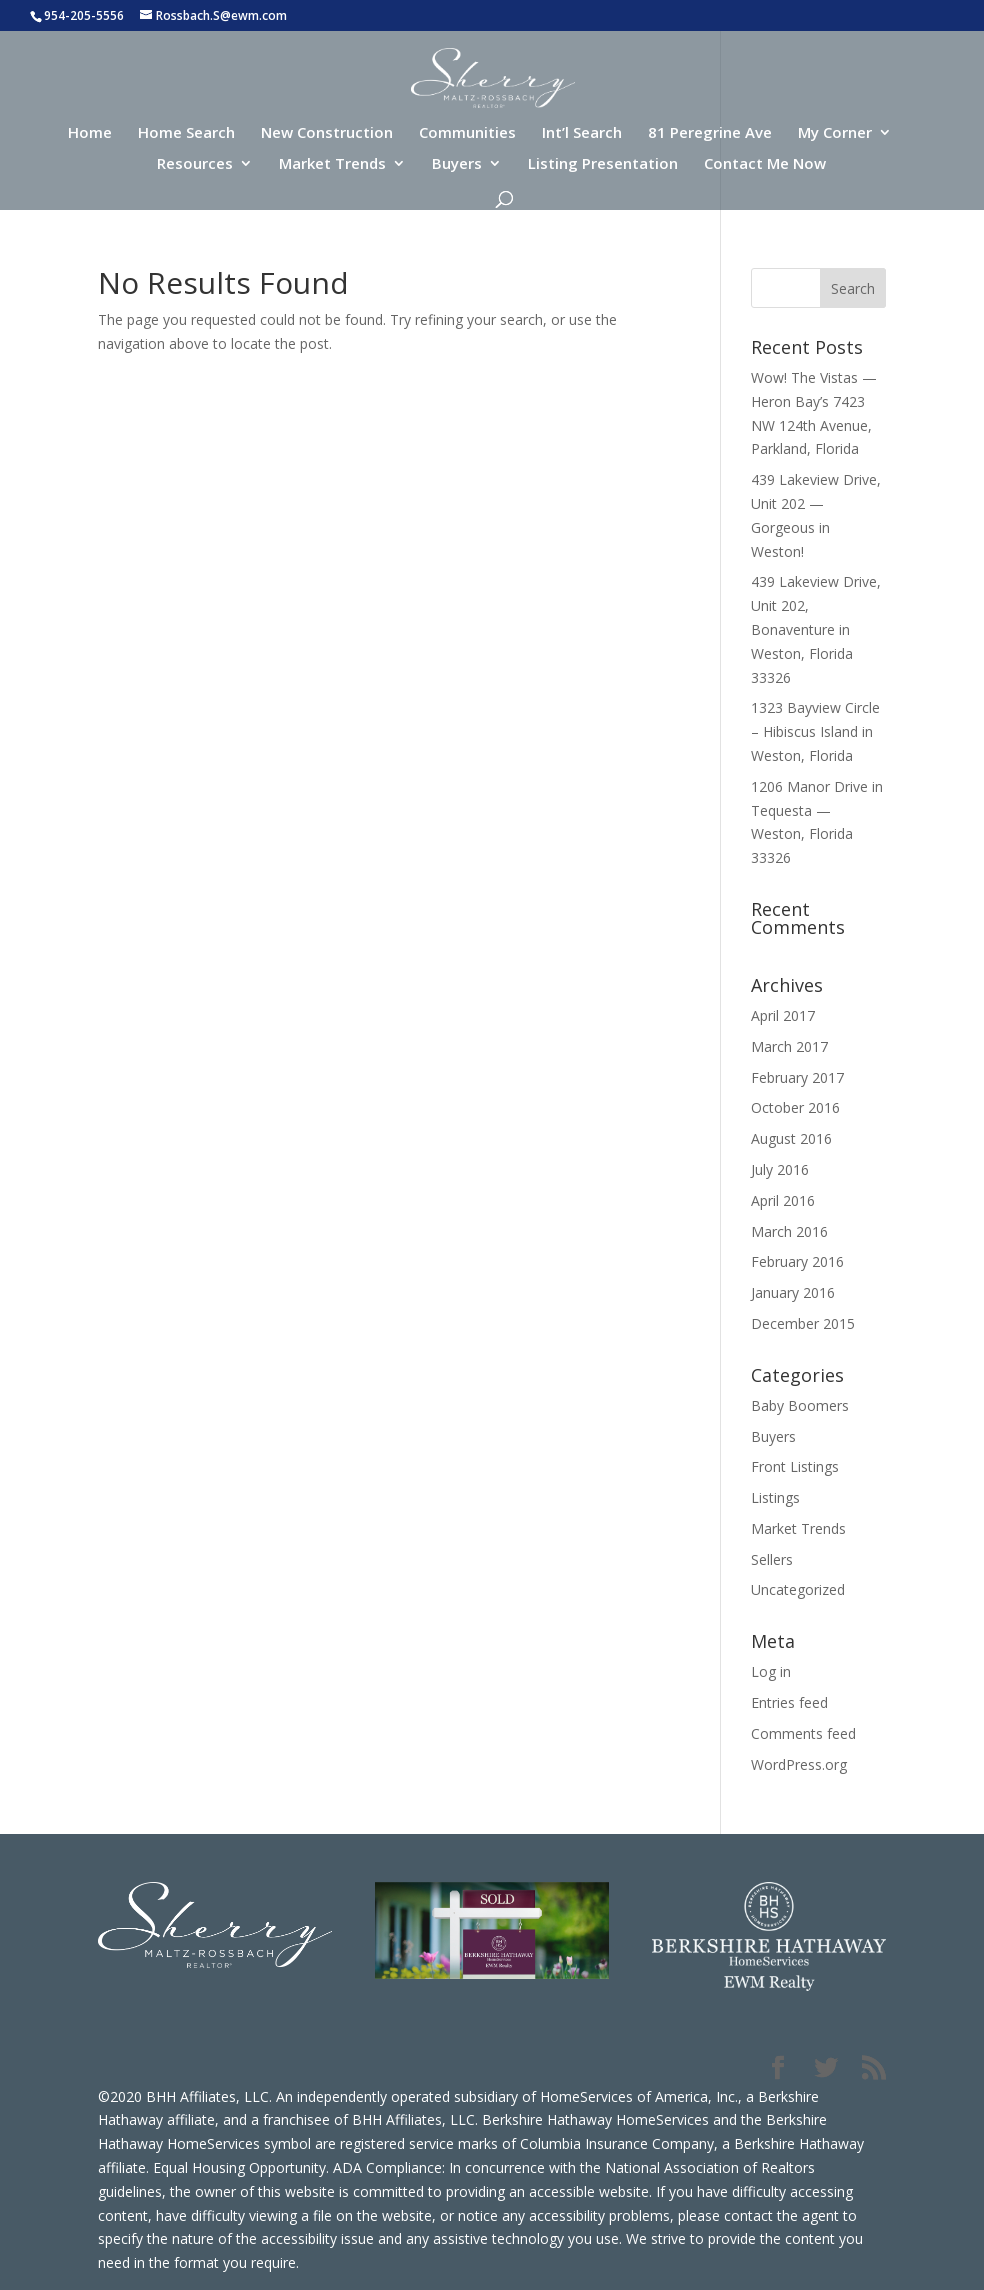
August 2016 (791, 1138)
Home (90, 133)
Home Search (186, 133)
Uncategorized (798, 1589)
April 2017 (783, 1015)
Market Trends (332, 164)
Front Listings (795, 1466)
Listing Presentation (603, 164)
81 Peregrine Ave (710, 133)
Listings (775, 1497)
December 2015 (803, 1323)
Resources (195, 164)
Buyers (457, 164)
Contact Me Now (765, 164)
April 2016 (783, 1200)
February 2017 (797, 1077)
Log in (771, 1671)
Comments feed (803, 1733)
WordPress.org (799, 1764)
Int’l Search (582, 133)
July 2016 (780, 1169)
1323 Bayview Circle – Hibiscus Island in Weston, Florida (815, 731)
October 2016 (795, 1107)
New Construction (327, 133)
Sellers (772, 1559)
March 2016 (789, 1231)
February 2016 (797, 1261)
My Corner (835, 133)
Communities (467, 133)
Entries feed (789, 1702)
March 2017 (789, 1046)
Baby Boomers (800, 1405)
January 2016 (793, 1292)
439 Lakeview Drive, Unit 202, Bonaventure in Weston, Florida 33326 (816, 629)
